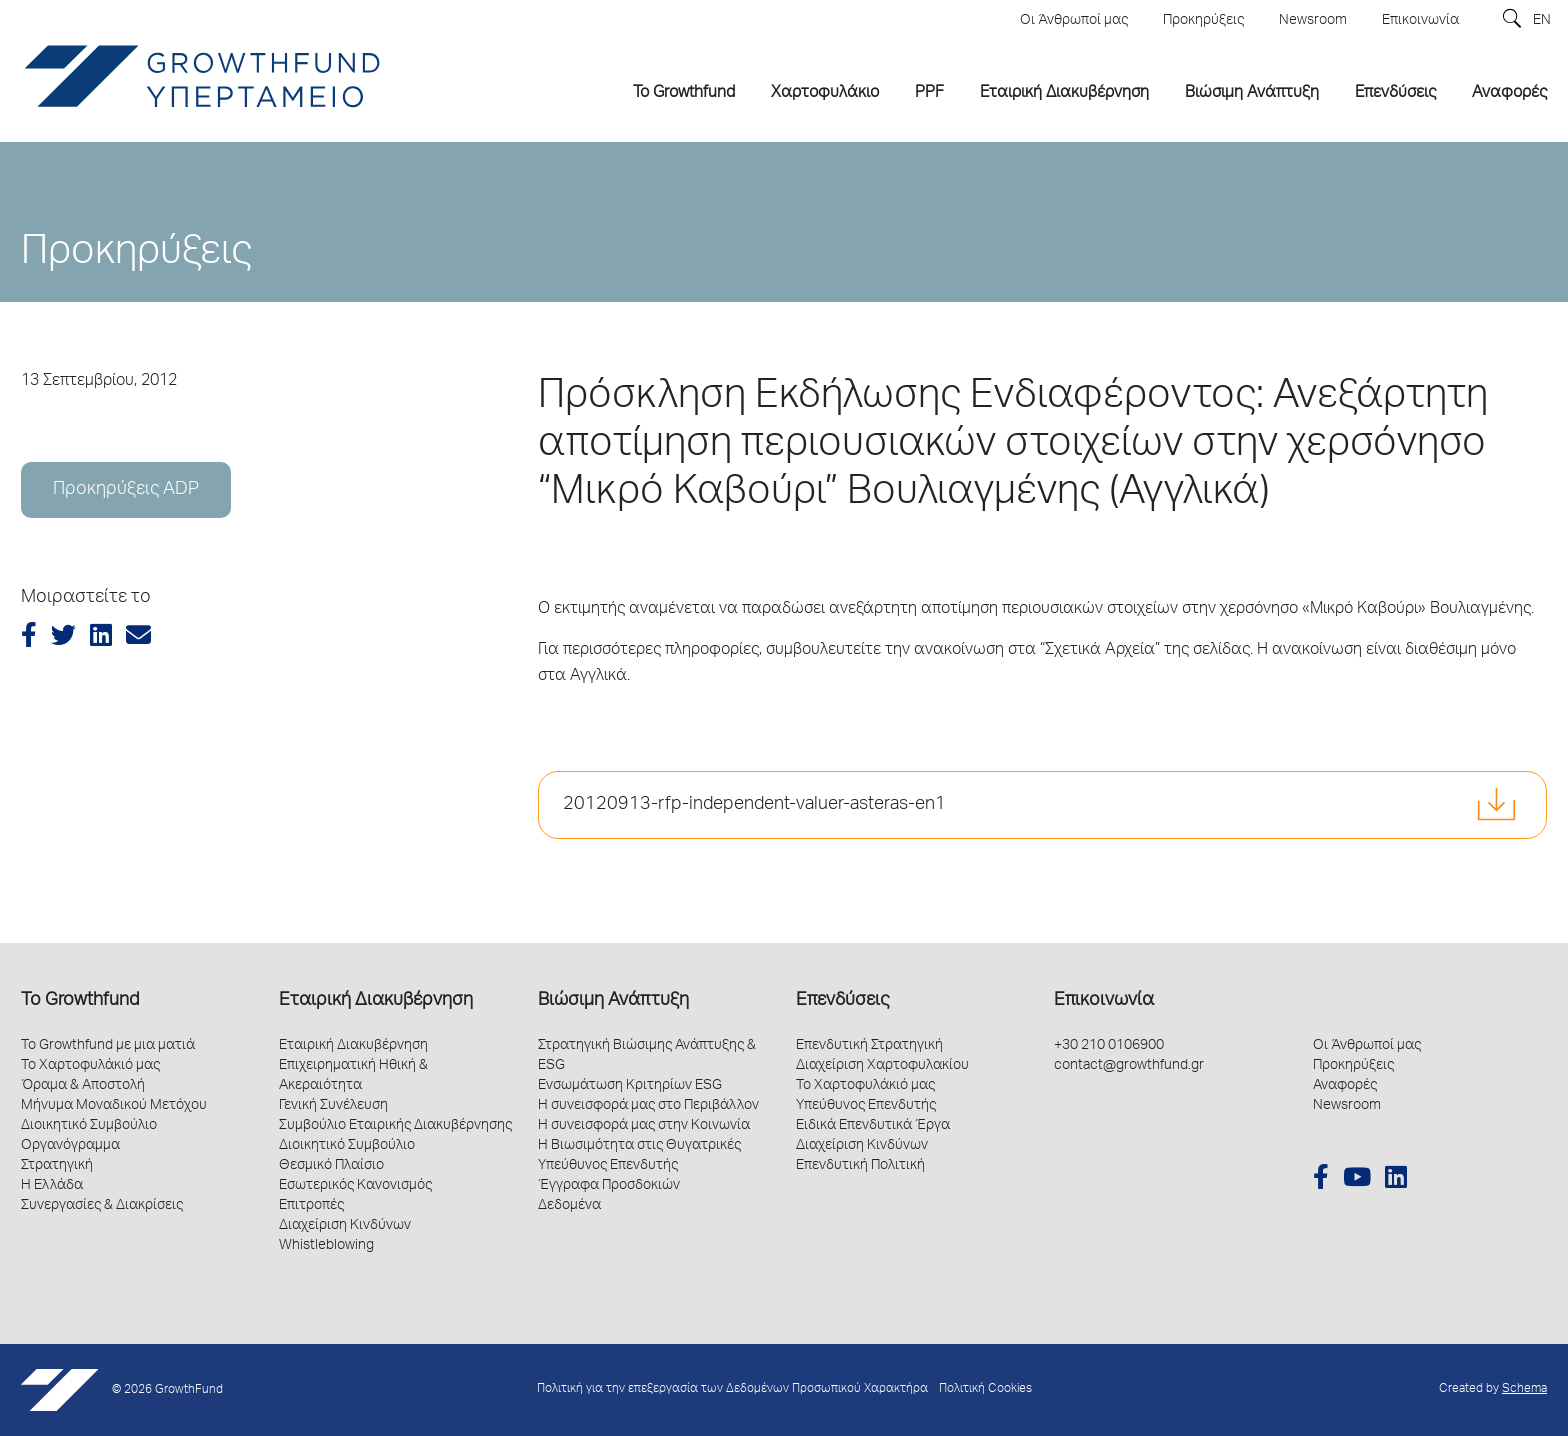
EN (1542, 21)
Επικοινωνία (1104, 1001)
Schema (1524, 1389)
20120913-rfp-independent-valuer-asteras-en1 (754, 805)
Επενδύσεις (842, 1001)
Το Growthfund (80, 1001)
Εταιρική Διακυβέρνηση (376, 1001)
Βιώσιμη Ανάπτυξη (613, 1001)
